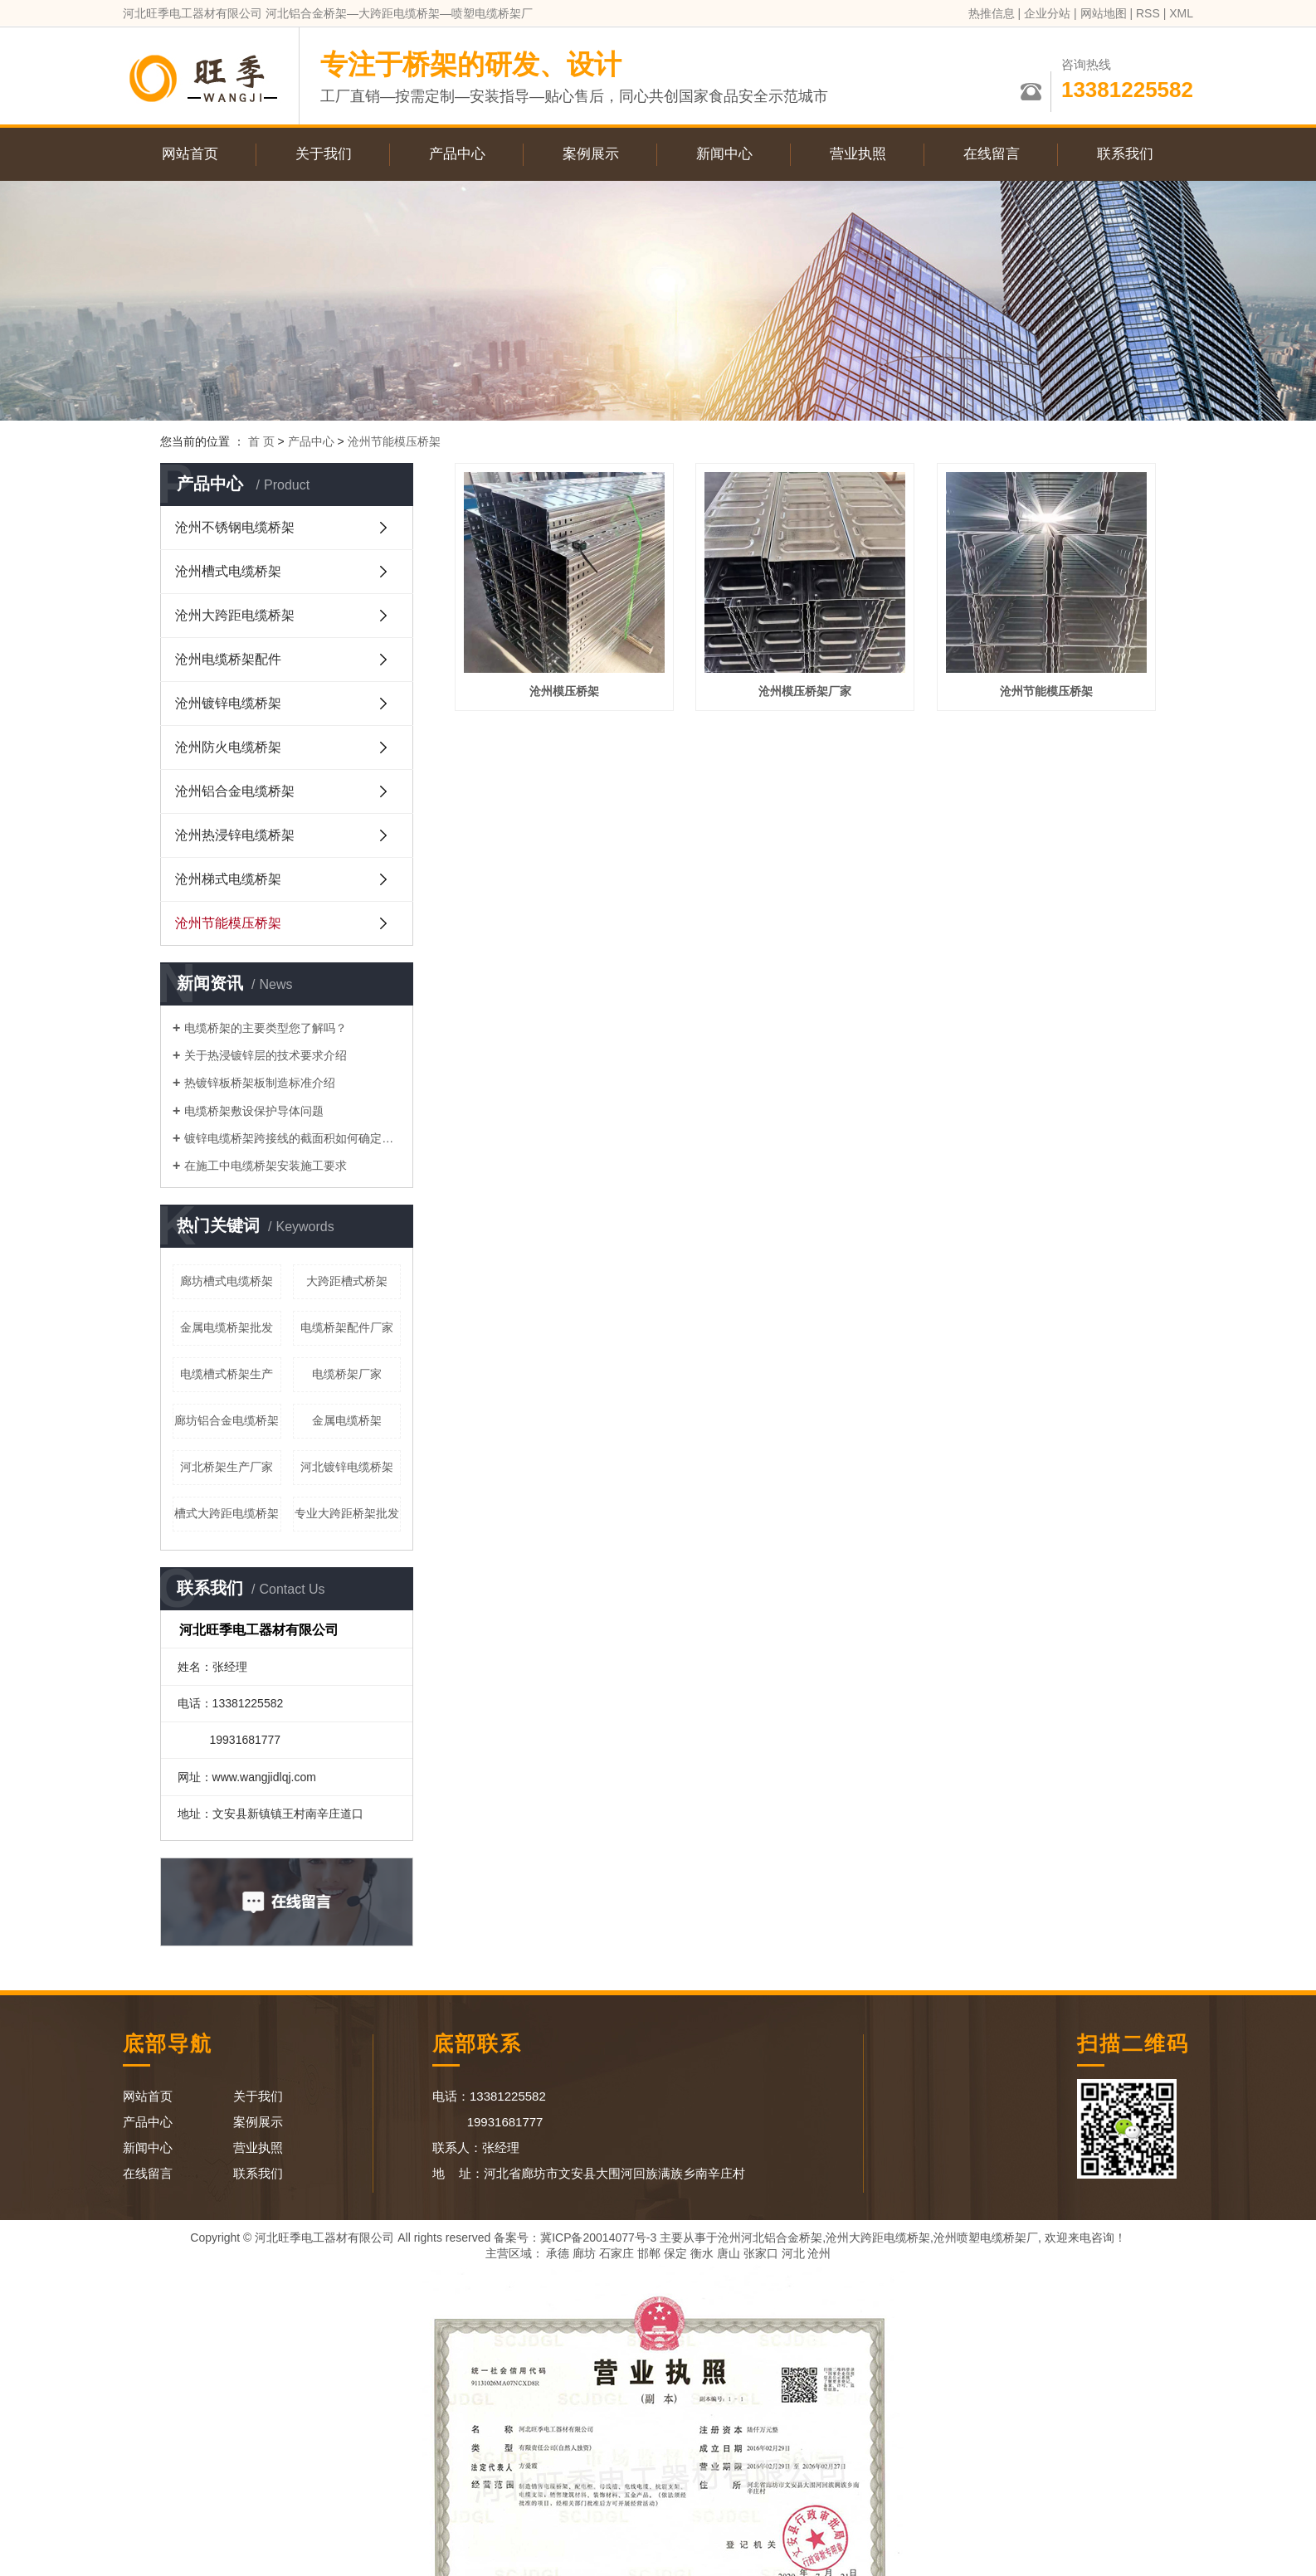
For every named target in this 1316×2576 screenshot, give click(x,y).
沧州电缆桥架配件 (228, 659)
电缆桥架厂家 (347, 1374)
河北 (793, 2253)
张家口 (760, 2253)
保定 (675, 2253)
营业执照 (858, 154)
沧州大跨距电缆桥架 (235, 615)
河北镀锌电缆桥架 (346, 1466)
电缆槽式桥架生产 (226, 1374)
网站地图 (1103, 13)
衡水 (702, 2253)
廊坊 (584, 2253)
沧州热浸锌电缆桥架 (235, 835)
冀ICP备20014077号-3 (598, 2237)
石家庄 (616, 2253)
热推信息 (991, 13)
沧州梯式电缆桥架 (228, 879)
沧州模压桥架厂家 (804, 691)
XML (1181, 13)
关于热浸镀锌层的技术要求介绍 (265, 1055)
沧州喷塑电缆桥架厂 (985, 2237)
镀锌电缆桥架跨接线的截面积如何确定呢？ (292, 1138)
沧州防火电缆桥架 (228, 747)
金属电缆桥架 (347, 1420)
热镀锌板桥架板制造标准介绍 (259, 1082)
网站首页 (190, 154)
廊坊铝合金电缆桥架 (226, 1420)
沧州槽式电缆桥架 (228, 571)
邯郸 (648, 2253)
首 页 (261, 441)
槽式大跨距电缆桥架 (226, 1513)
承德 (557, 2253)
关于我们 (323, 154)
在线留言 (991, 154)
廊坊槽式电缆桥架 (226, 1281)
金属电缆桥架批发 (226, 1327)
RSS (1148, 13)
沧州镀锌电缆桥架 (228, 703)
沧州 (819, 2253)
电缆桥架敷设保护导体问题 (254, 1111)
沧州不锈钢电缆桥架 (235, 527)
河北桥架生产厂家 (226, 1466)
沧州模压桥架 (564, 691)
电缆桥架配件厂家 (346, 1327)
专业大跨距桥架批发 (347, 1513)
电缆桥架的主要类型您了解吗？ (265, 1028)
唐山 (728, 2253)
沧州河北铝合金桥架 (770, 2237)
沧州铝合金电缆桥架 (235, 791)
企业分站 (1047, 13)
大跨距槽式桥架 (346, 1281)
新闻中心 (724, 154)
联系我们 (1125, 154)
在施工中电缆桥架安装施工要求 (265, 1165)
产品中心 (457, 154)
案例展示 (591, 154)
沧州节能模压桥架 (394, 441)
